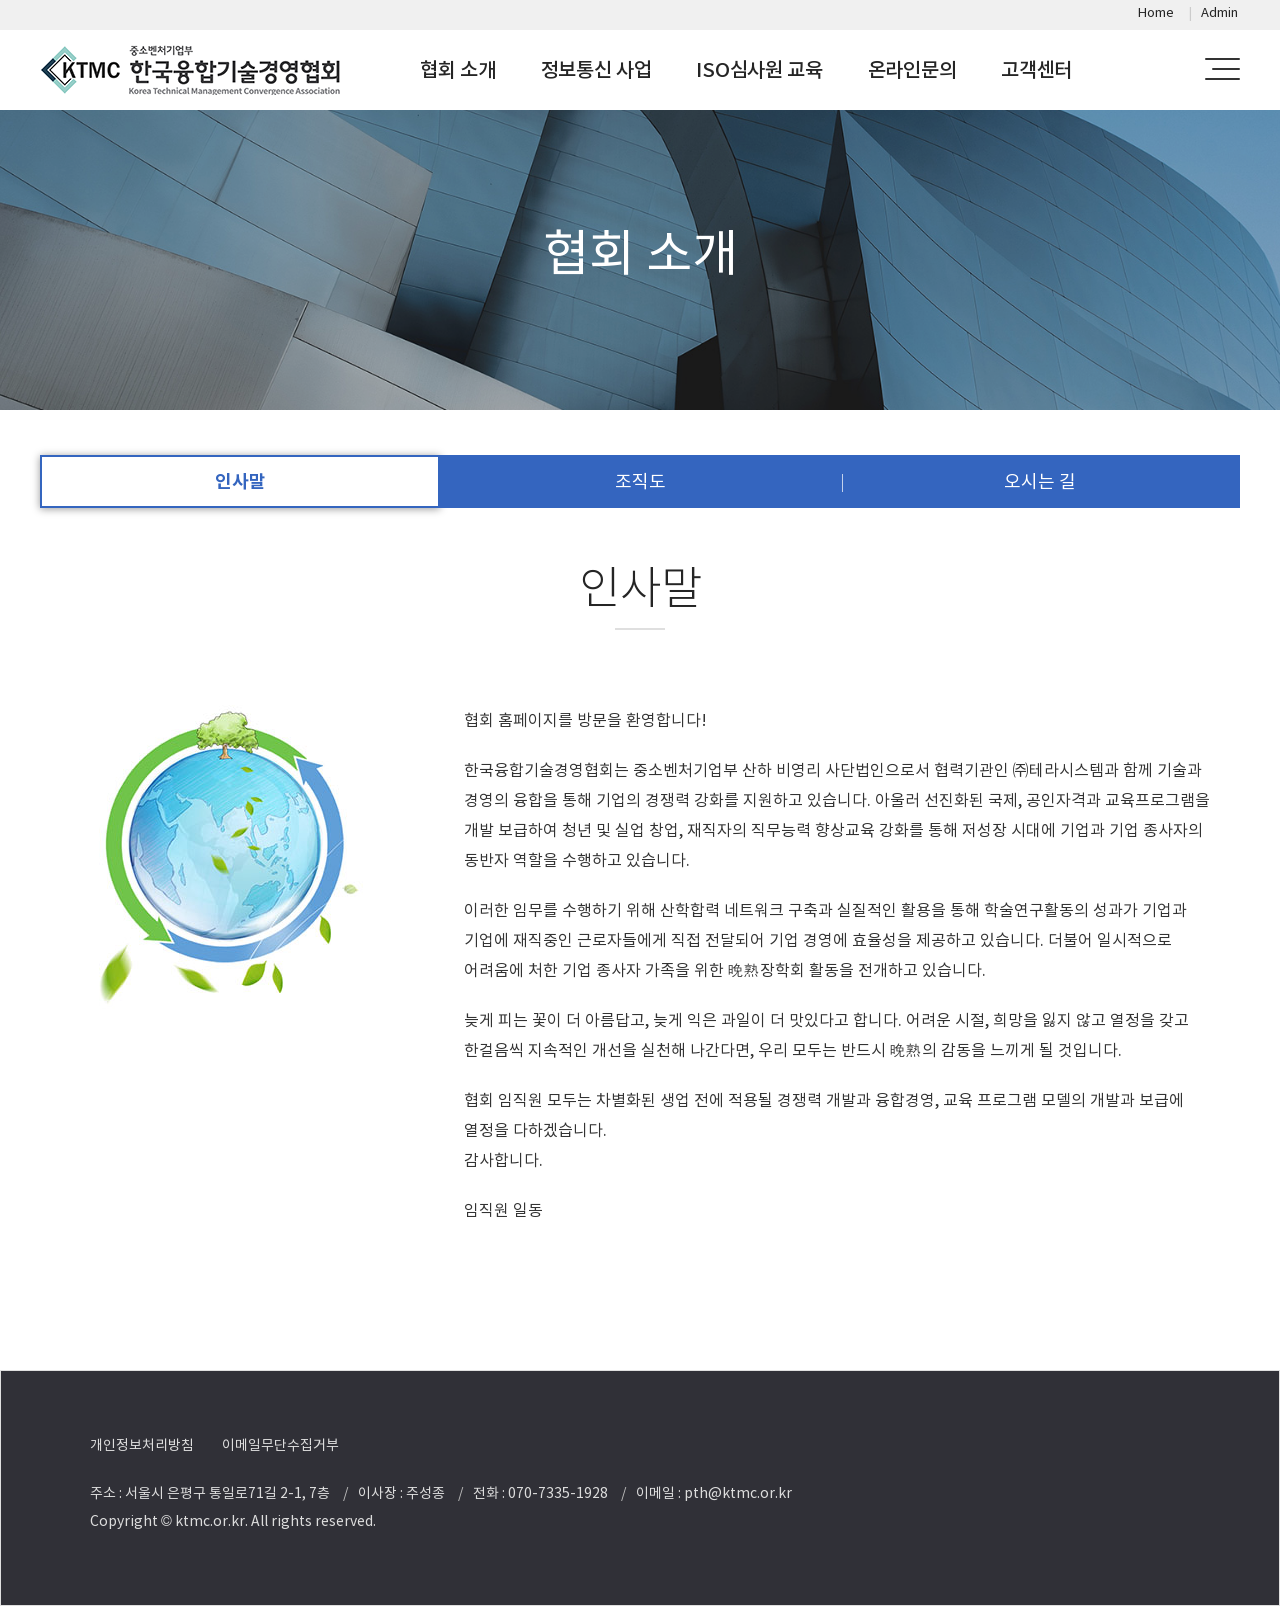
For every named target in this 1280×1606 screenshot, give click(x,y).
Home (1156, 12)
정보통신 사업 (596, 70)
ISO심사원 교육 (759, 70)
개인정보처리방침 (142, 1445)
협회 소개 (458, 70)
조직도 (640, 481)
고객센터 (1036, 70)
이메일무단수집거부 (280, 1445)
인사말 (240, 481)
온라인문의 (912, 70)
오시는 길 (1040, 481)
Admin (1219, 12)
